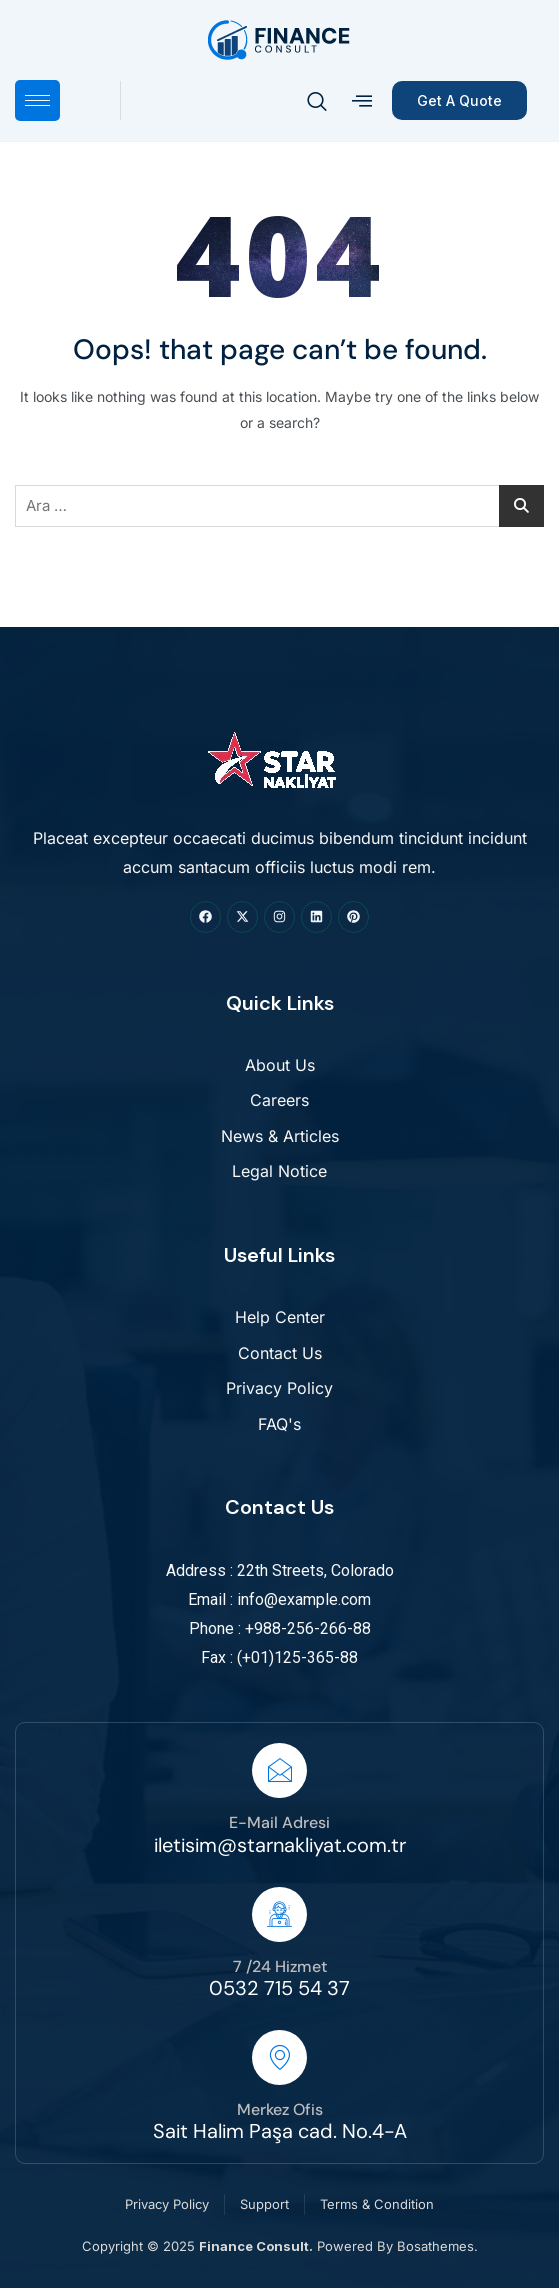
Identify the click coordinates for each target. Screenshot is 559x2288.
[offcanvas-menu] (362, 101)
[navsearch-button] (317, 103)
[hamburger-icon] (37, 100)
